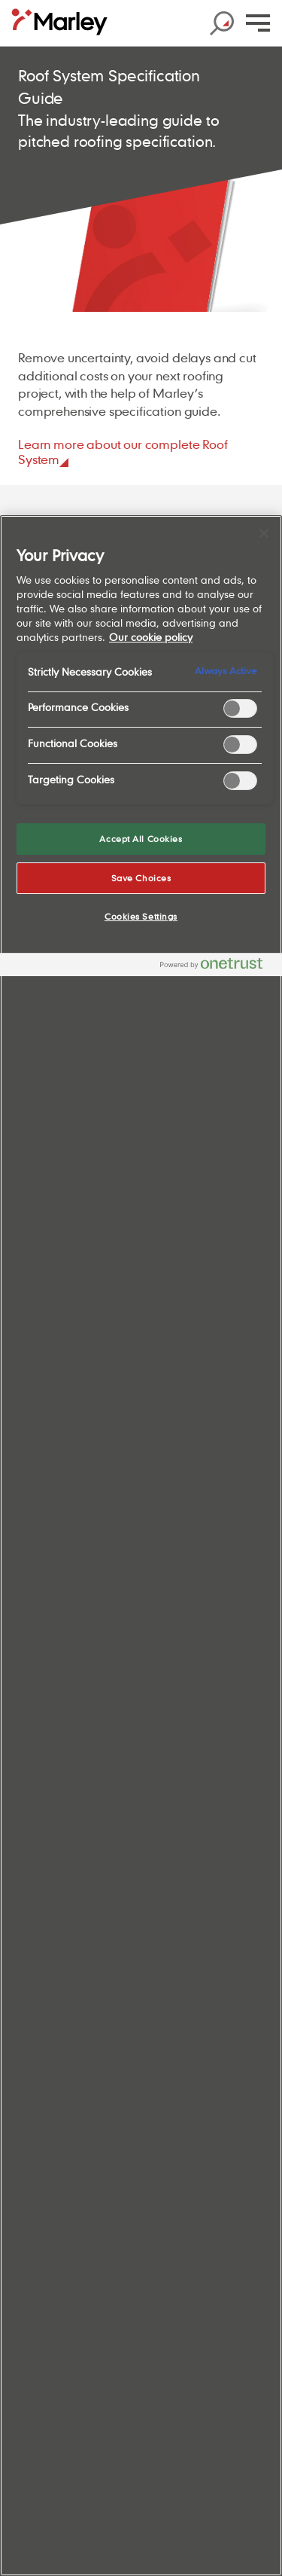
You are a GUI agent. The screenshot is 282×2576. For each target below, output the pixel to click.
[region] (141, 1545)
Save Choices (141, 878)
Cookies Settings (141, 916)
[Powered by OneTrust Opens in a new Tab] (217, 966)
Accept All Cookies (140, 838)
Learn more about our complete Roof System (123, 451)
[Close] (263, 533)
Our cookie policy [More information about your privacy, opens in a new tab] (151, 637)
